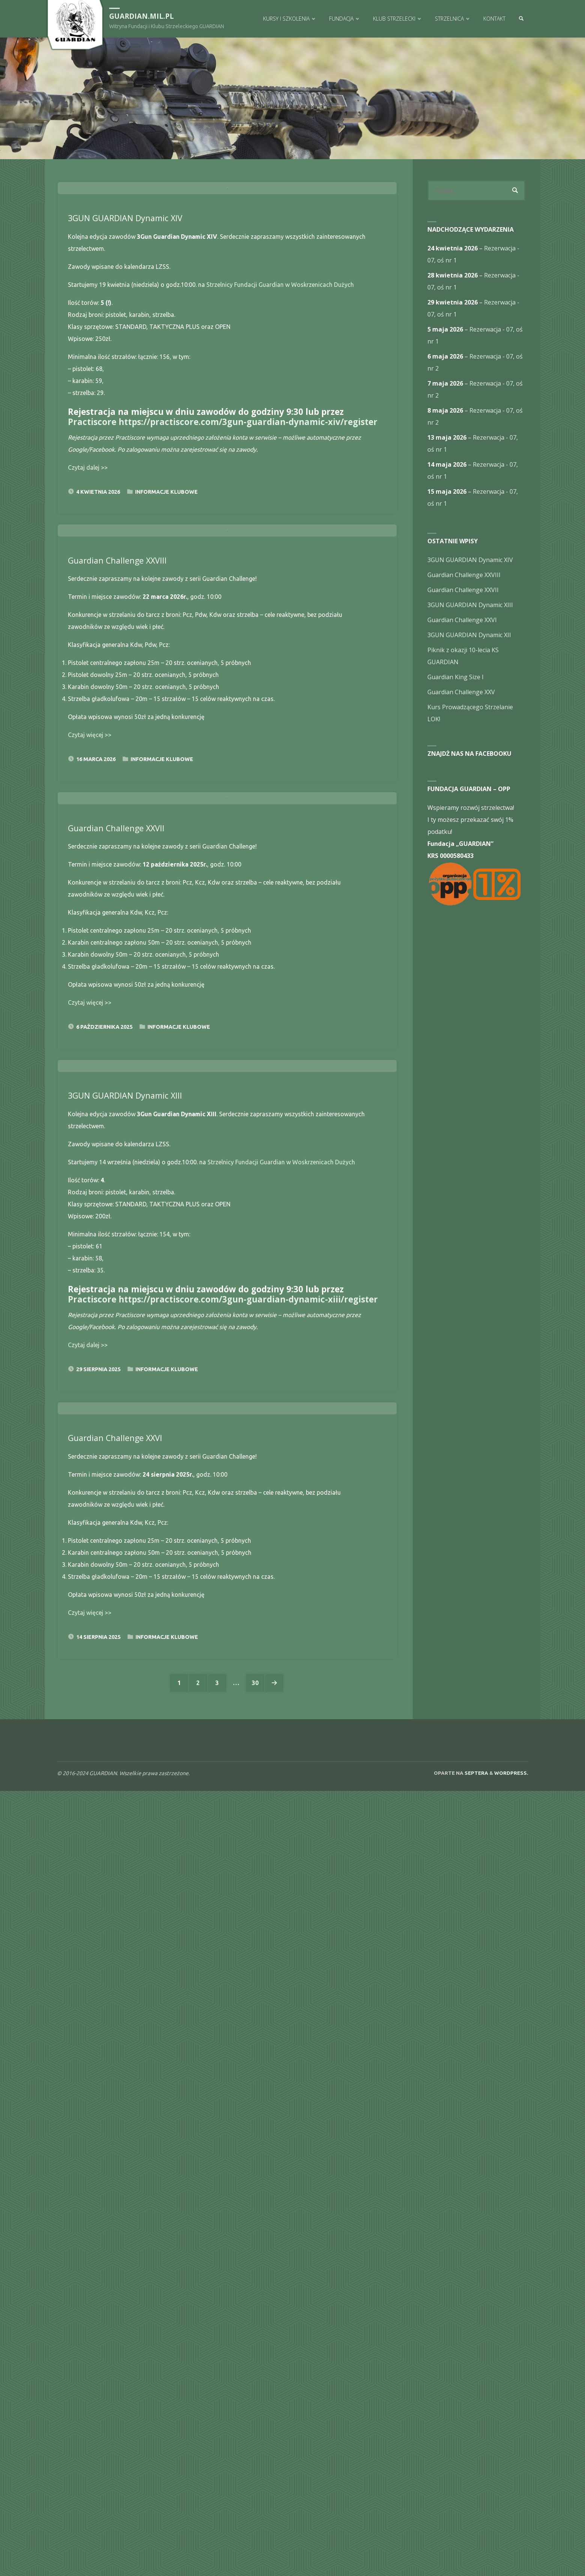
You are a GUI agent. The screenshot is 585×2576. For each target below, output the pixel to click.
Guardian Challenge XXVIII (118, 905)
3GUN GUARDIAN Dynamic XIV (125, 390)
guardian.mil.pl (142, 16)
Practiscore (92, 594)
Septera (475, 2558)
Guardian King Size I (455, 677)
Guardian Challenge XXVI (116, 2222)
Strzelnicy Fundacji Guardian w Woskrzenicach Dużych (280, 457)
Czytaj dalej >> (88, 640)
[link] (521, 19)
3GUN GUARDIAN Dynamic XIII (125, 1785)
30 (255, 2467)
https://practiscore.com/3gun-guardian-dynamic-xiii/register (248, 1990)
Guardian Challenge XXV (461, 692)
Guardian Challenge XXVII (117, 1345)
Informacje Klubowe (166, 665)
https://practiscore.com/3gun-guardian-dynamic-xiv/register (248, 594)
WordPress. (511, 2558)
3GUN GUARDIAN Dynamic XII (469, 635)
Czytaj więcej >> (89, 1080)
